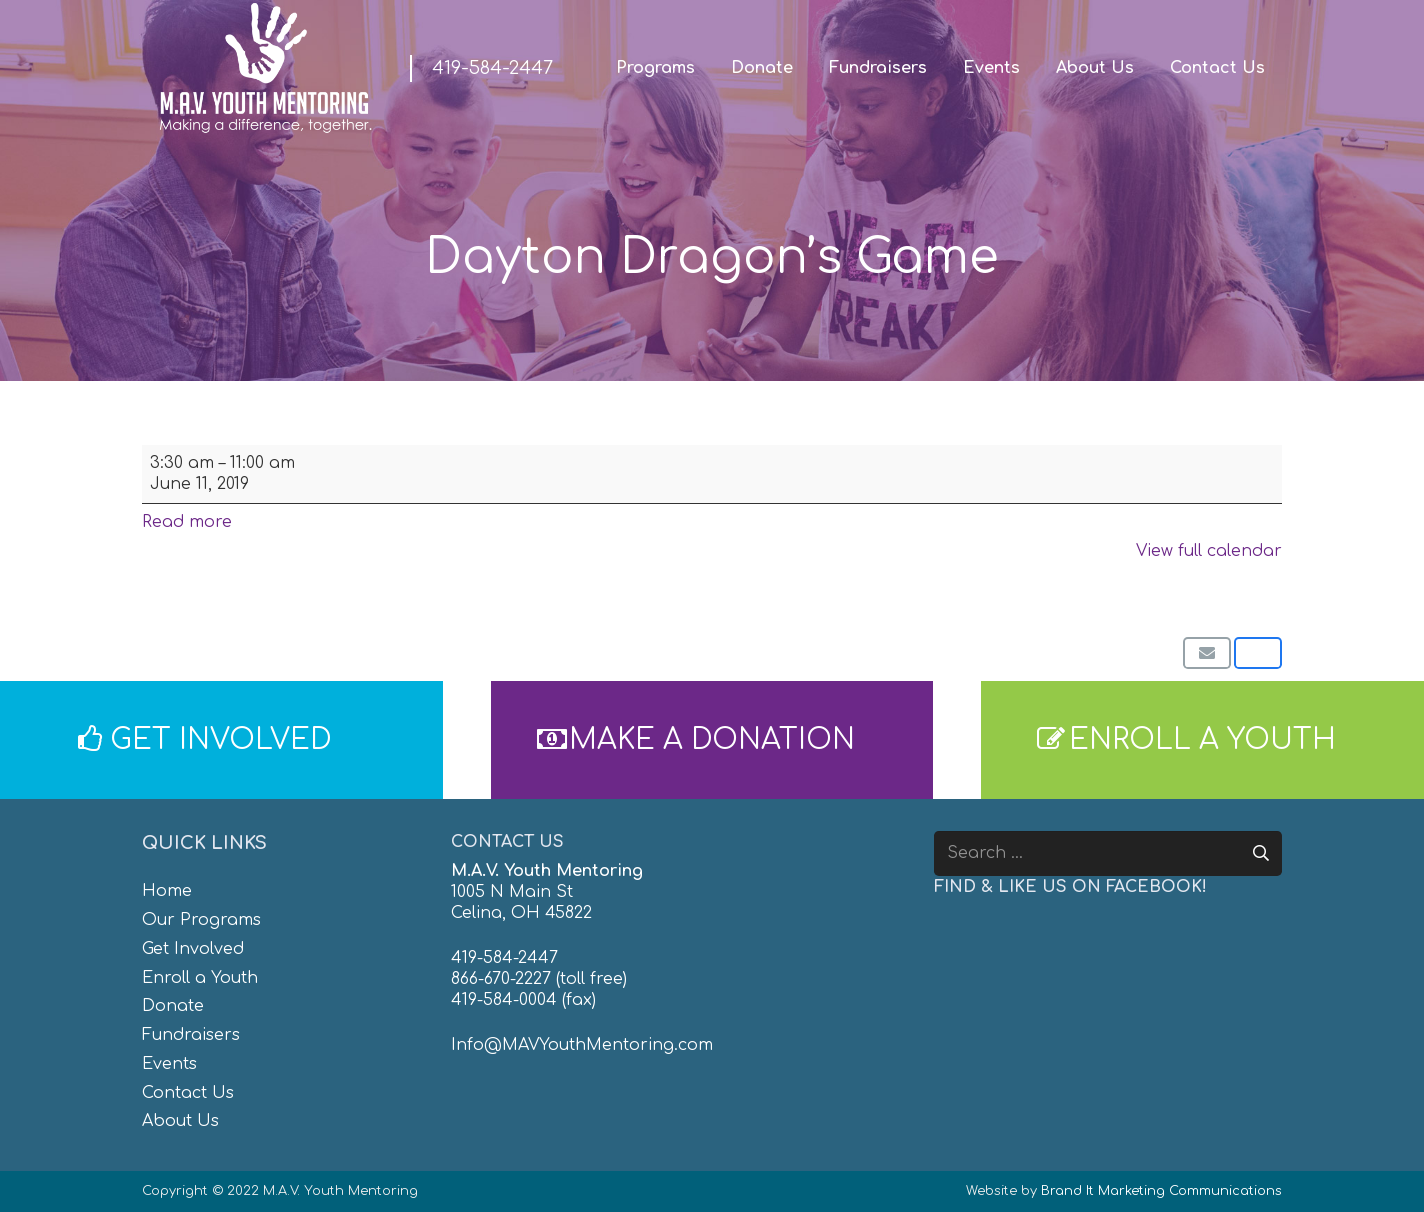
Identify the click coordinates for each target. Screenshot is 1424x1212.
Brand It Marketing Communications (1161, 1191)
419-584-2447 (504, 958)
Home (167, 891)
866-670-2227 (501, 979)
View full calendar (1209, 551)
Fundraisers (191, 1035)
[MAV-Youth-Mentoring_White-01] (265, 68)
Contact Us (188, 1093)
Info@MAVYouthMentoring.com (582, 1045)
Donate (173, 1006)
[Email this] (1207, 653)
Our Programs (201, 920)
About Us (180, 1121)
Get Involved (193, 949)
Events (169, 1064)
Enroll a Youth (200, 978)
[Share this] (1258, 653)
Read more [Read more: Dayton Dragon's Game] (187, 522)
